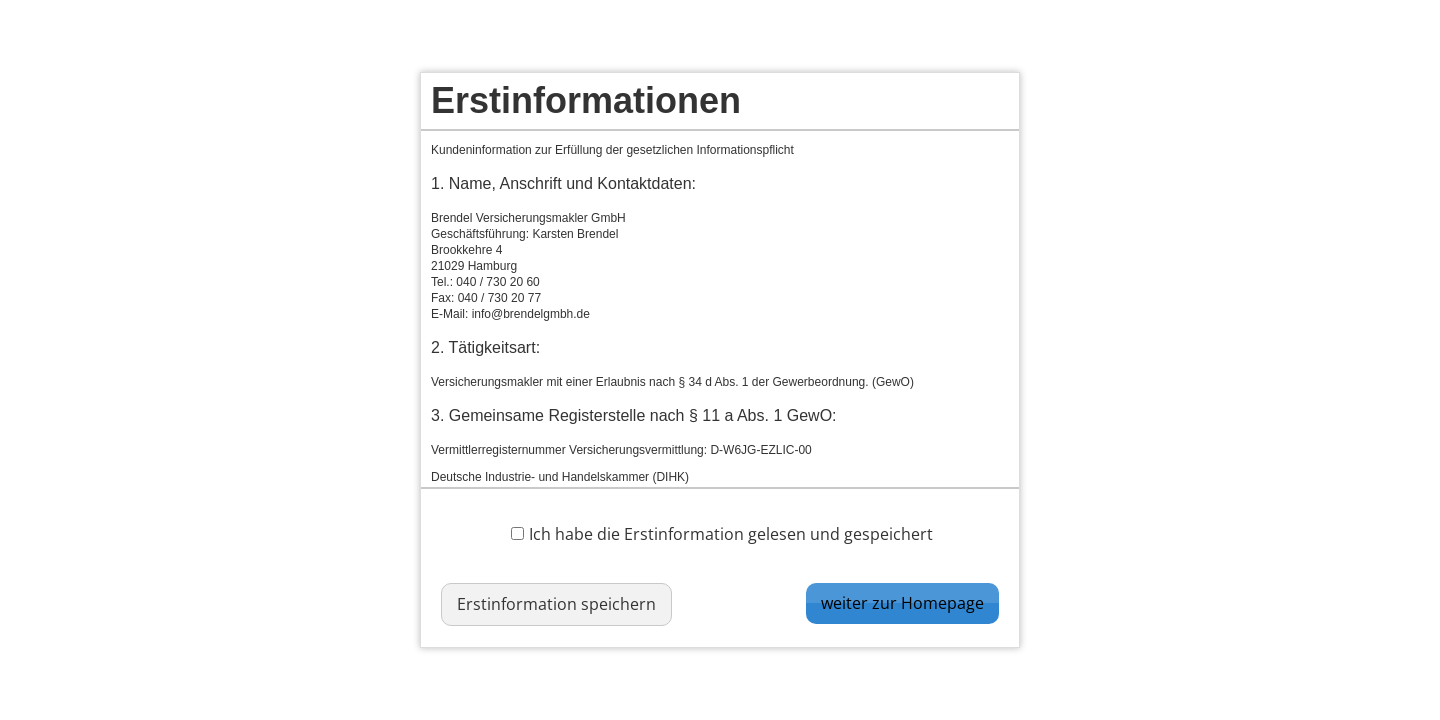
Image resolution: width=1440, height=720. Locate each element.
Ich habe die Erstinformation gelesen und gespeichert (722, 533)
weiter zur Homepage (902, 603)
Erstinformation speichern (556, 604)
